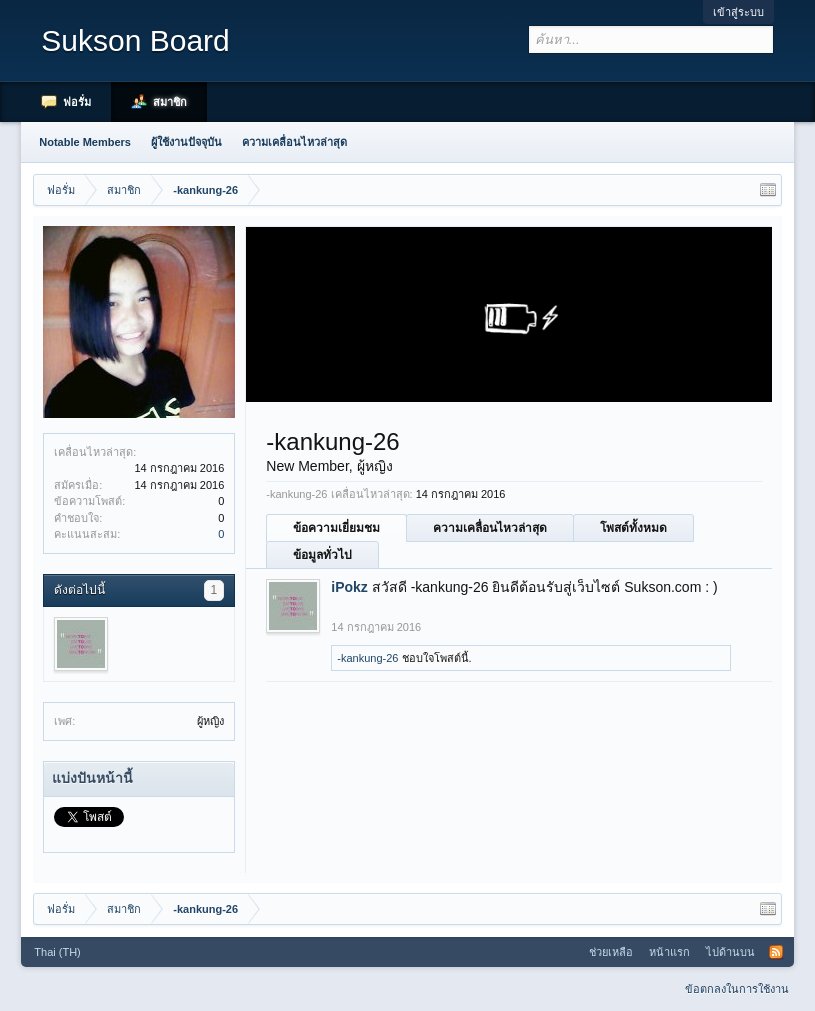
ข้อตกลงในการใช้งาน (737, 989)
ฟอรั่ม (77, 102)
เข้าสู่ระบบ (738, 12)
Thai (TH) (57, 952)
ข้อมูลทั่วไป (322, 555)
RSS (776, 952)
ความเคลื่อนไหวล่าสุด (490, 528)
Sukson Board (135, 40)
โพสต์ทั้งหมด (633, 528)
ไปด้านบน (730, 952)
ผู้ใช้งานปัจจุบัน (186, 142)
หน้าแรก (669, 952)
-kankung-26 (367, 658)
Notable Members (85, 142)
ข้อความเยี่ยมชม (336, 528)
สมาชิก (170, 102)
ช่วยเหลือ (611, 952)
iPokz (349, 587)
